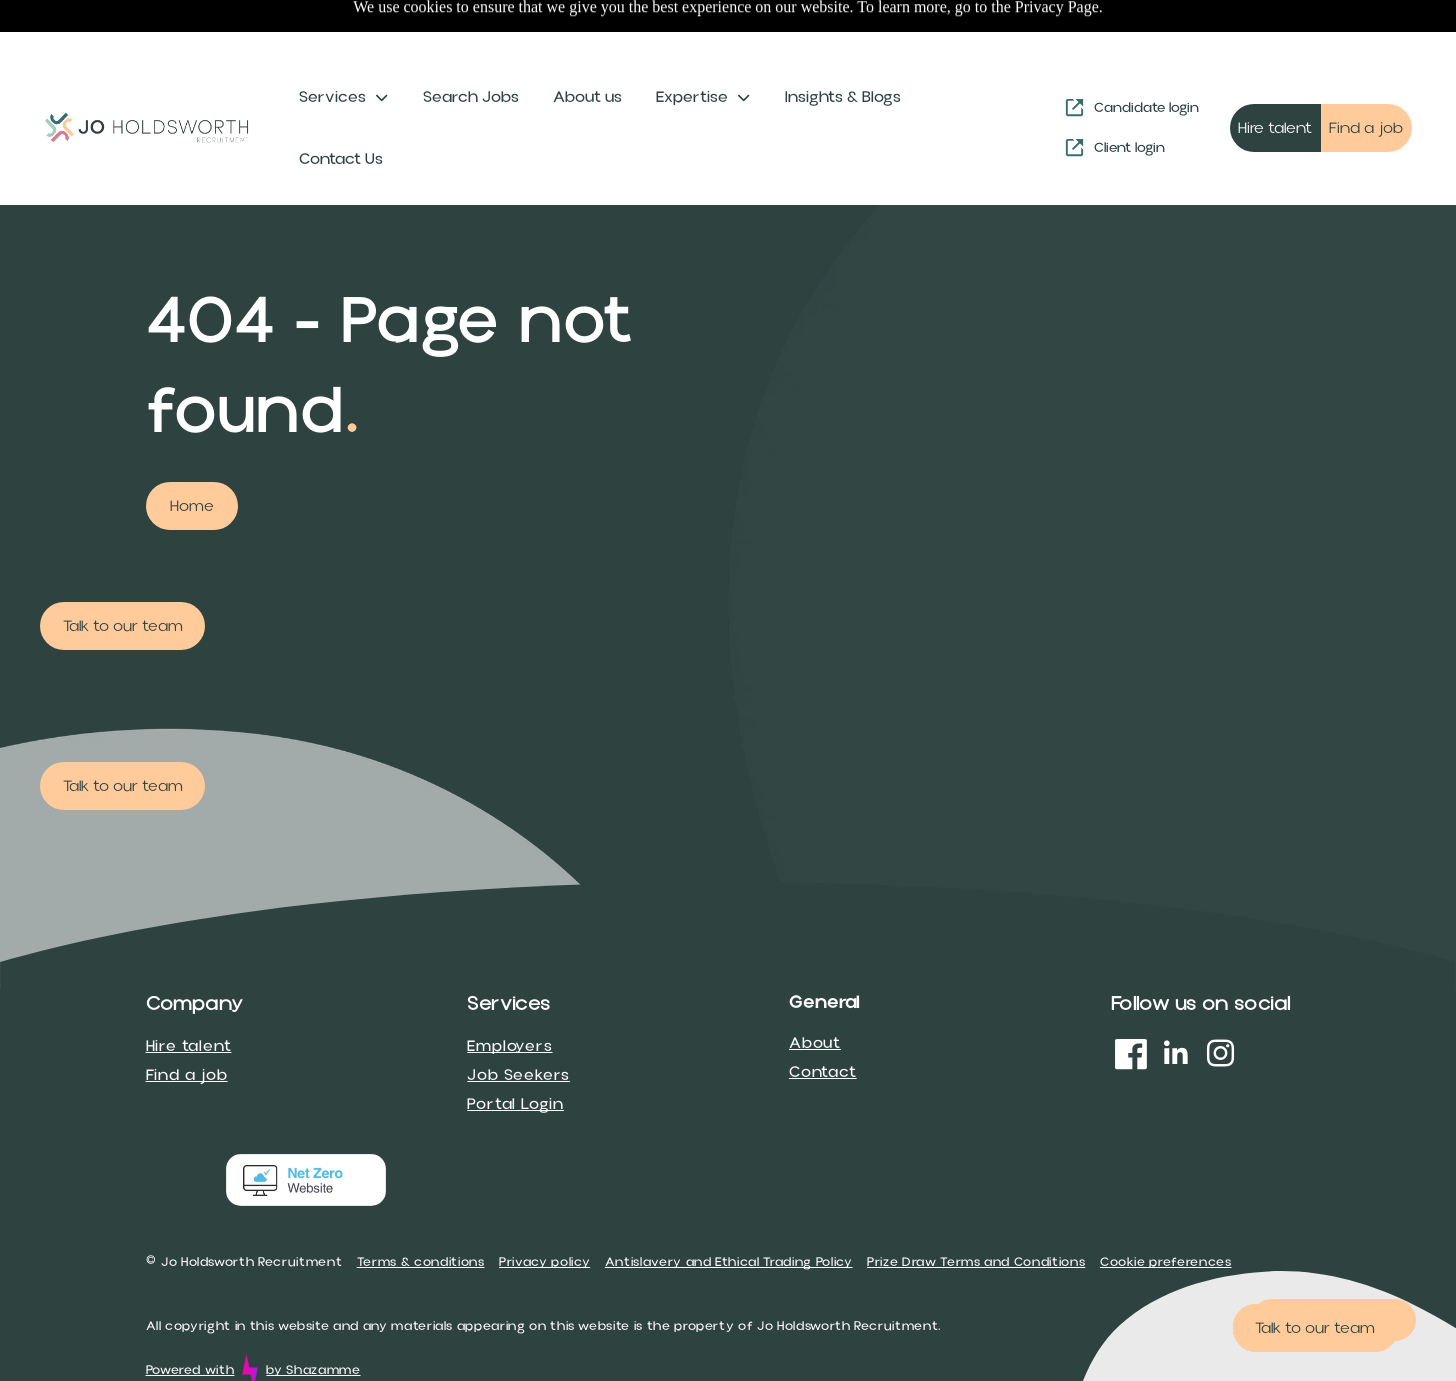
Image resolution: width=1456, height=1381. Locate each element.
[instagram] (1221, 1006)
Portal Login (515, 1054)
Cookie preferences (1166, 1212)
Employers (509, 996)
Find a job (187, 1025)
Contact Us (341, 109)
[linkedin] (1176, 1006)
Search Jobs (471, 47)
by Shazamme (313, 1320)
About (815, 993)
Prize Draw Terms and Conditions (976, 1212)
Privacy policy (544, 1212)
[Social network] (1131, 1006)
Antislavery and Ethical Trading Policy (729, 1212)
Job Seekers (518, 1025)
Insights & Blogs (843, 47)
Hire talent (189, 996)
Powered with (190, 1320)
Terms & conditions (421, 1212)
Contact (823, 1022)
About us (587, 47)
